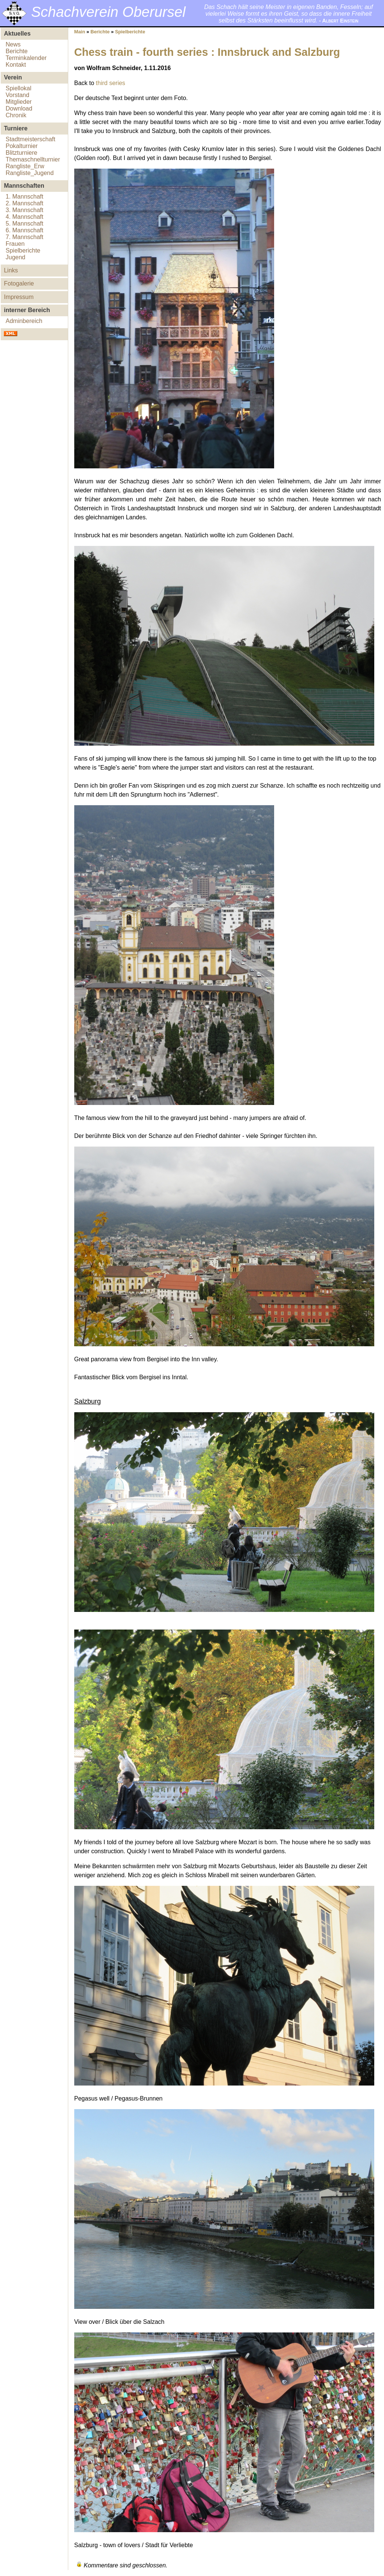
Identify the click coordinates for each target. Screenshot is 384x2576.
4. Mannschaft (25, 217)
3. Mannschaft (25, 210)
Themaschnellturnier (33, 159)
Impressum (18, 297)
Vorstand (17, 95)
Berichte (17, 51)
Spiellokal (18, 88)
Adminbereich (24, 321)
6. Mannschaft (25, 230)
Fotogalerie (19, 283)
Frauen (15, 244)
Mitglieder (19, 102)
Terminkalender (26, 58)
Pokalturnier (22, 146)
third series (110, 83)
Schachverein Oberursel (108, 12)
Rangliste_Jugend (30, 173)
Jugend (16, 257)
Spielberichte (23, 250)
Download (19, 108)
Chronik (16, 115)
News (13, 44)
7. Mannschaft (25, 237)
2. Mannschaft (25, 203)
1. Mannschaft (25, 196)
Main (79, 31)
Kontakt (16, 64)
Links (11, 270)
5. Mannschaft (25, 223)
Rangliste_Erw (25, 166)
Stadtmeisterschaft (31, 139)
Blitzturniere (21, 153)
